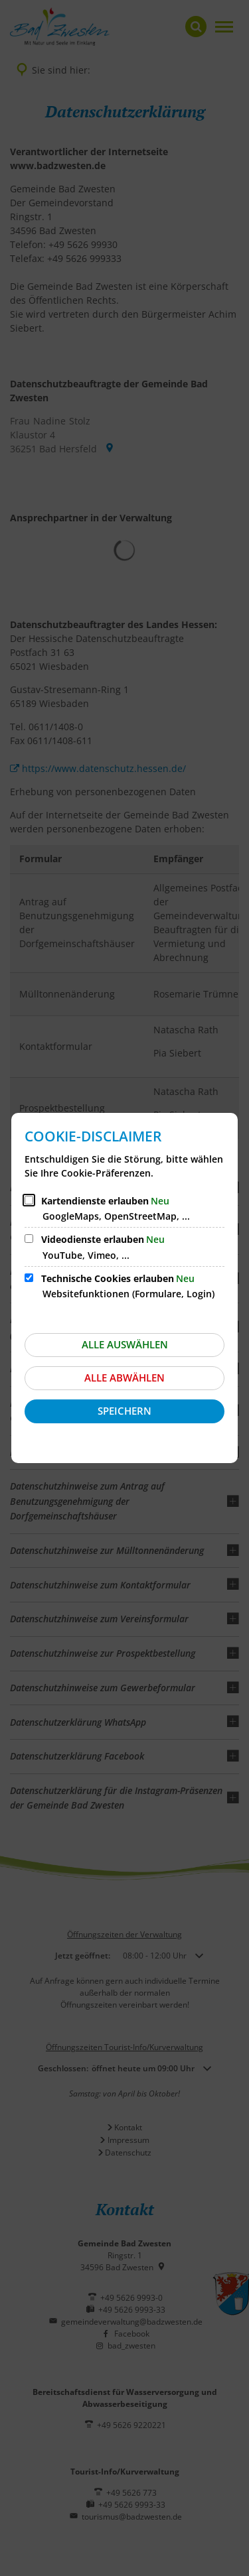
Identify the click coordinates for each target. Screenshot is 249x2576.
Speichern (124, 1410)
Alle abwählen (124, 1377)
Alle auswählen (125, 1344)
